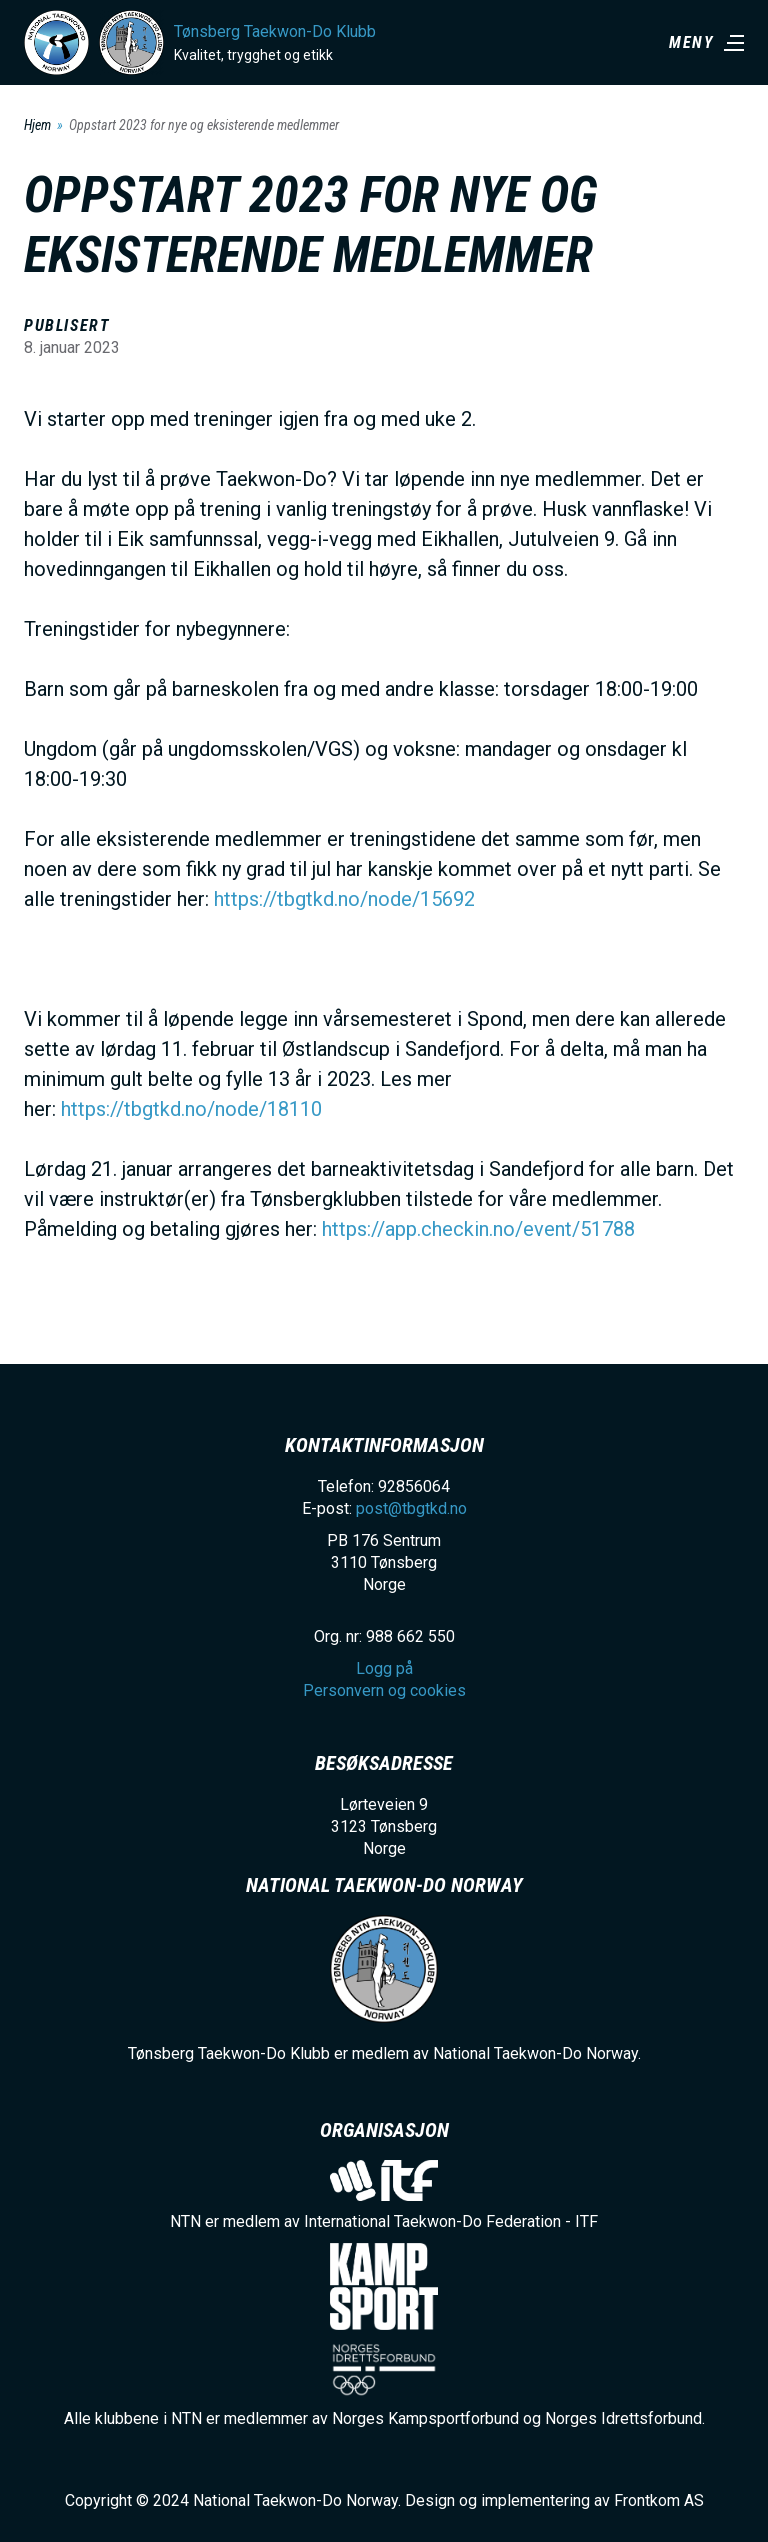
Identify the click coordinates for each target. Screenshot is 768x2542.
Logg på (384, 1668)
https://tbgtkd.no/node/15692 (344, 899)
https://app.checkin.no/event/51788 (478, 1229)
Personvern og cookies (384, 1690)
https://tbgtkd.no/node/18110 (191, 1109)
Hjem (37, 125)
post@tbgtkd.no (411, 1508)
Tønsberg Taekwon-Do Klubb (275, 31)
